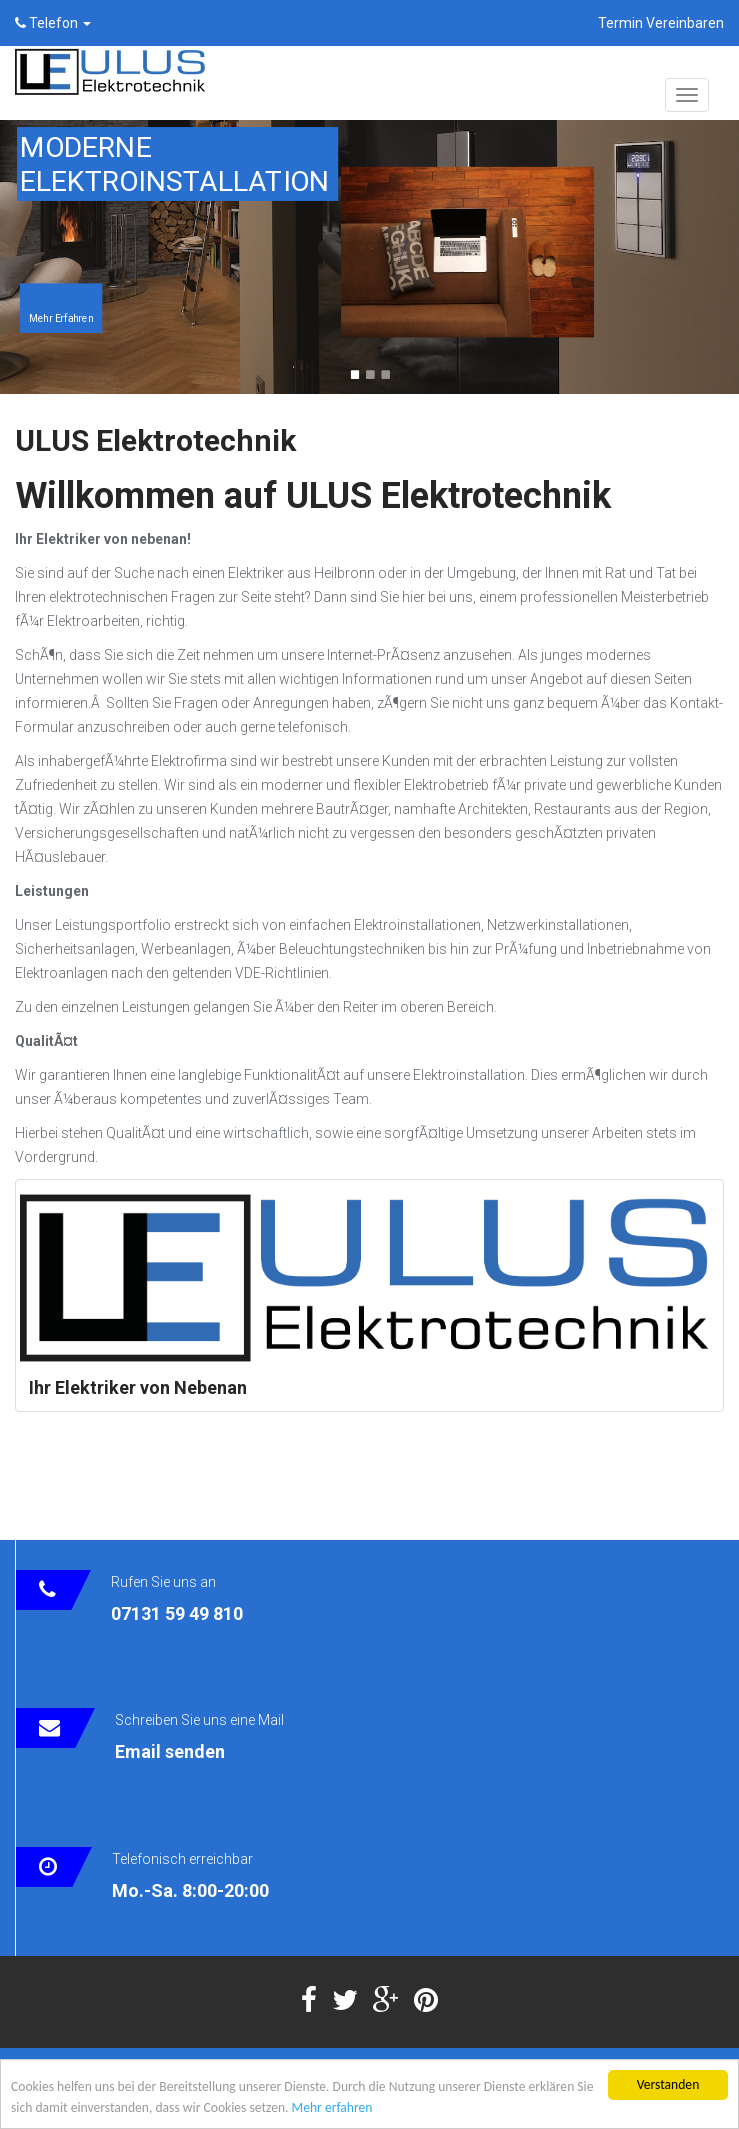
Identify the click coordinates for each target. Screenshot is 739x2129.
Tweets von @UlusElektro (95, 1497)
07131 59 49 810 (177, 1613)
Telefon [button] (53, 23)
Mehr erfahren (332, 2109)
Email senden (170, 1751)
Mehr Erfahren (61, 318)
